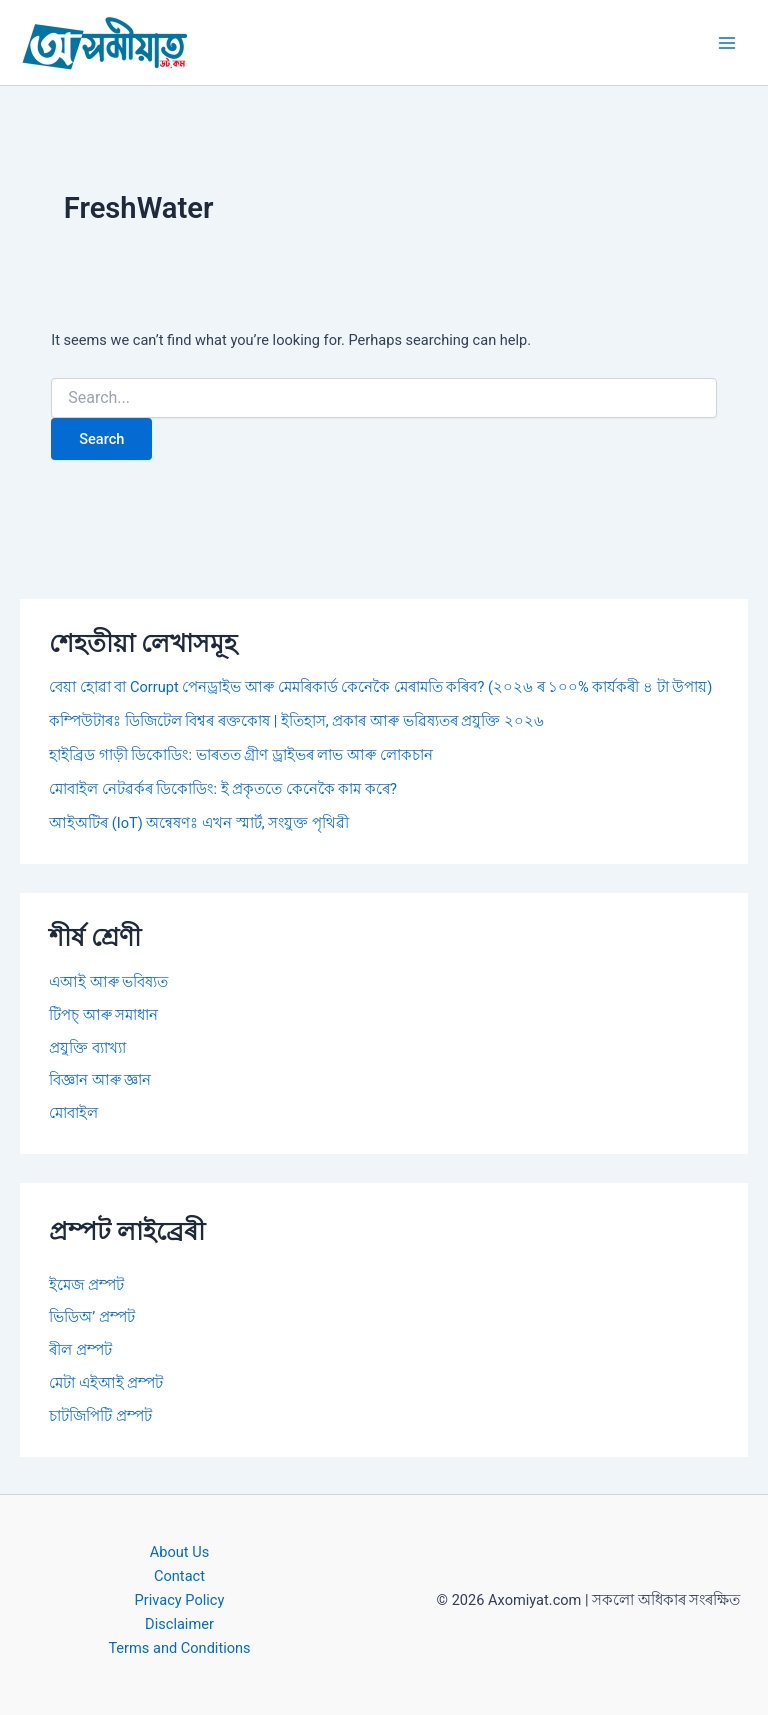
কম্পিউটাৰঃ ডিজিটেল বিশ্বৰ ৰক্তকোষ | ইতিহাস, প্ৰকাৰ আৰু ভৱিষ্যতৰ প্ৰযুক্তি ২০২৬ (296, 721)
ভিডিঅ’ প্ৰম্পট (92, 1317)
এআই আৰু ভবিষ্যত (108, 982)
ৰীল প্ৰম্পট (80, 1350)
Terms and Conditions (179, 1648)
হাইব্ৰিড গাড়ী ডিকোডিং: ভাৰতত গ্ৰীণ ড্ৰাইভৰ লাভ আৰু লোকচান (240, 755)
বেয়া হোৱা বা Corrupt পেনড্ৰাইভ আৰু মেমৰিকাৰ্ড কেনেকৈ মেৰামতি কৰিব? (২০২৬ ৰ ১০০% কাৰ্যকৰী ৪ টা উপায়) (380, 687)
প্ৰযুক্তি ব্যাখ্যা (87, 1048)
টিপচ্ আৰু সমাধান (103, 1015)
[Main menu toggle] (727, 43)
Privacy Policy (180, 1600)
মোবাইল (73, 1113)
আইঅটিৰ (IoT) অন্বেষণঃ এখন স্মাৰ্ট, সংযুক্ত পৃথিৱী (199, 823)
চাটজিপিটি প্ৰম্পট (100, 1416)
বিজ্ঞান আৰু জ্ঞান (100, 1080)
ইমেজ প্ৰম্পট (86, 1285)
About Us (179, 1552)
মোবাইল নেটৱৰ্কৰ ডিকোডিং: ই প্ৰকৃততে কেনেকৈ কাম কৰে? (223, 789)
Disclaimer (179, 1624)
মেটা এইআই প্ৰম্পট (106, 1383)
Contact (179, 1576)
